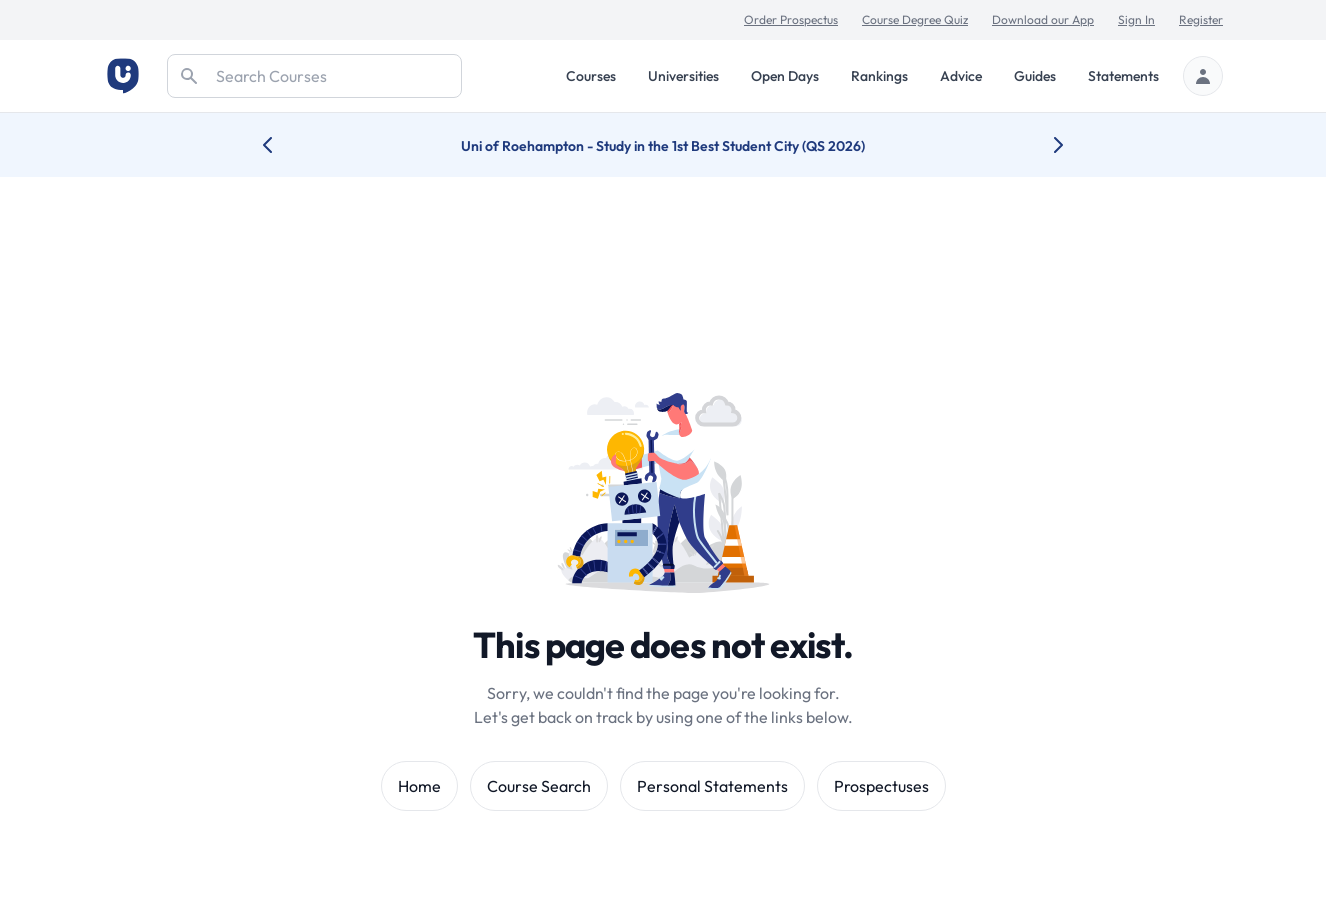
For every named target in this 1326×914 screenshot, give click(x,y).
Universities (683, 76)
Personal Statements (712, 786)
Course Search (539, 786)
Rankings (879, 76)
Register (1201, 19)
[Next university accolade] (1042, 145)
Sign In (1136, 19)
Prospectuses (881, 786)
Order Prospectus (791, 19)
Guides (1035, 76)
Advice (961, 76)
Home (419, 786)
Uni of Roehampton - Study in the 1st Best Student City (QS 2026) (663, 146)
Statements (1123, 76)
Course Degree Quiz (915, 19)
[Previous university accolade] (283, 145)
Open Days (785, 76)
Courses (591, 76)
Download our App (1043, 19)
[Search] (314, 76)
